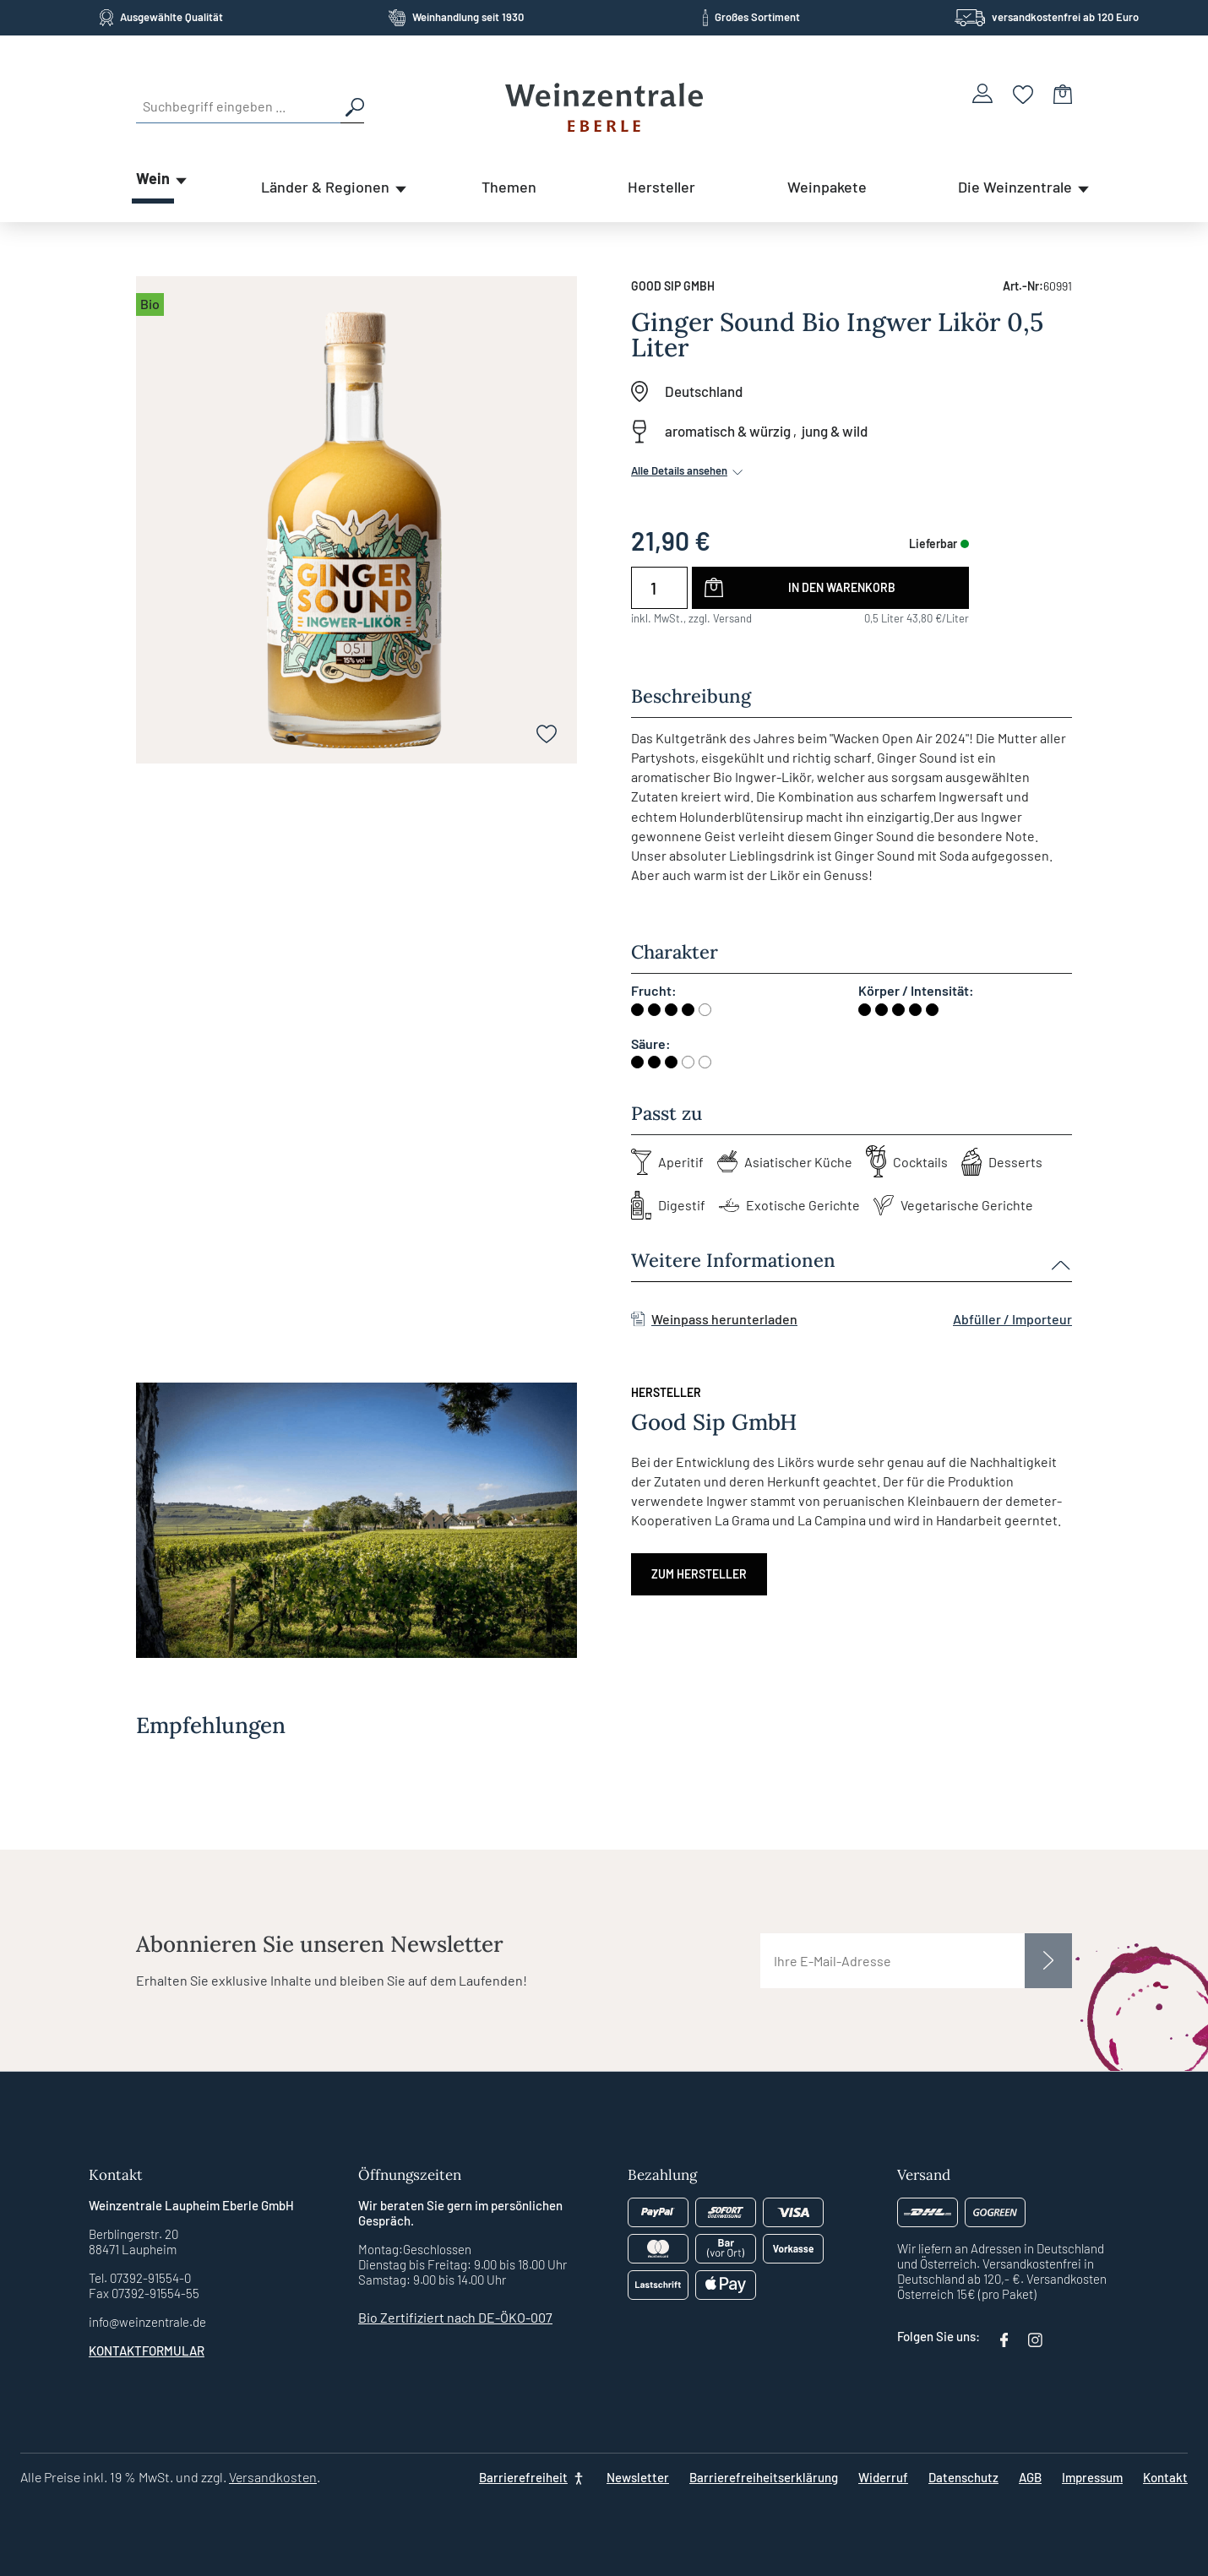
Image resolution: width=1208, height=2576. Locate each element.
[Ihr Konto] (982, 93)
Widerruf (883, 2477)
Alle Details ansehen (688, 470)
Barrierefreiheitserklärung (763, 2477)
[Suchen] (352, 106)
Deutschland (704, 391)
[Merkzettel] (1023, 93)
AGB (1030, 2477)
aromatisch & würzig (728, 430)
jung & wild (835, 430)
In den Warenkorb (841, 587)
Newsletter (638, 2477)
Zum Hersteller (699, 1574)
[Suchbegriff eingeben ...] (238, 106)
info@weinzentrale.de (147, 2321)
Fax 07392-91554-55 (144, 2293)
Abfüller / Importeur (1012, 1319)
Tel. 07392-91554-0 (140, 2277)
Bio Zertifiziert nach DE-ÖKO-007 (455, 2317)
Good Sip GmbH (673, 286)
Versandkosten (273, 2477)
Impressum (1092, 2477)
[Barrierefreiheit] (532, 2477)
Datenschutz (963, 2477)
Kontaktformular (146, 2350)
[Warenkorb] (1062, 93)
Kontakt (1165, 2477)
